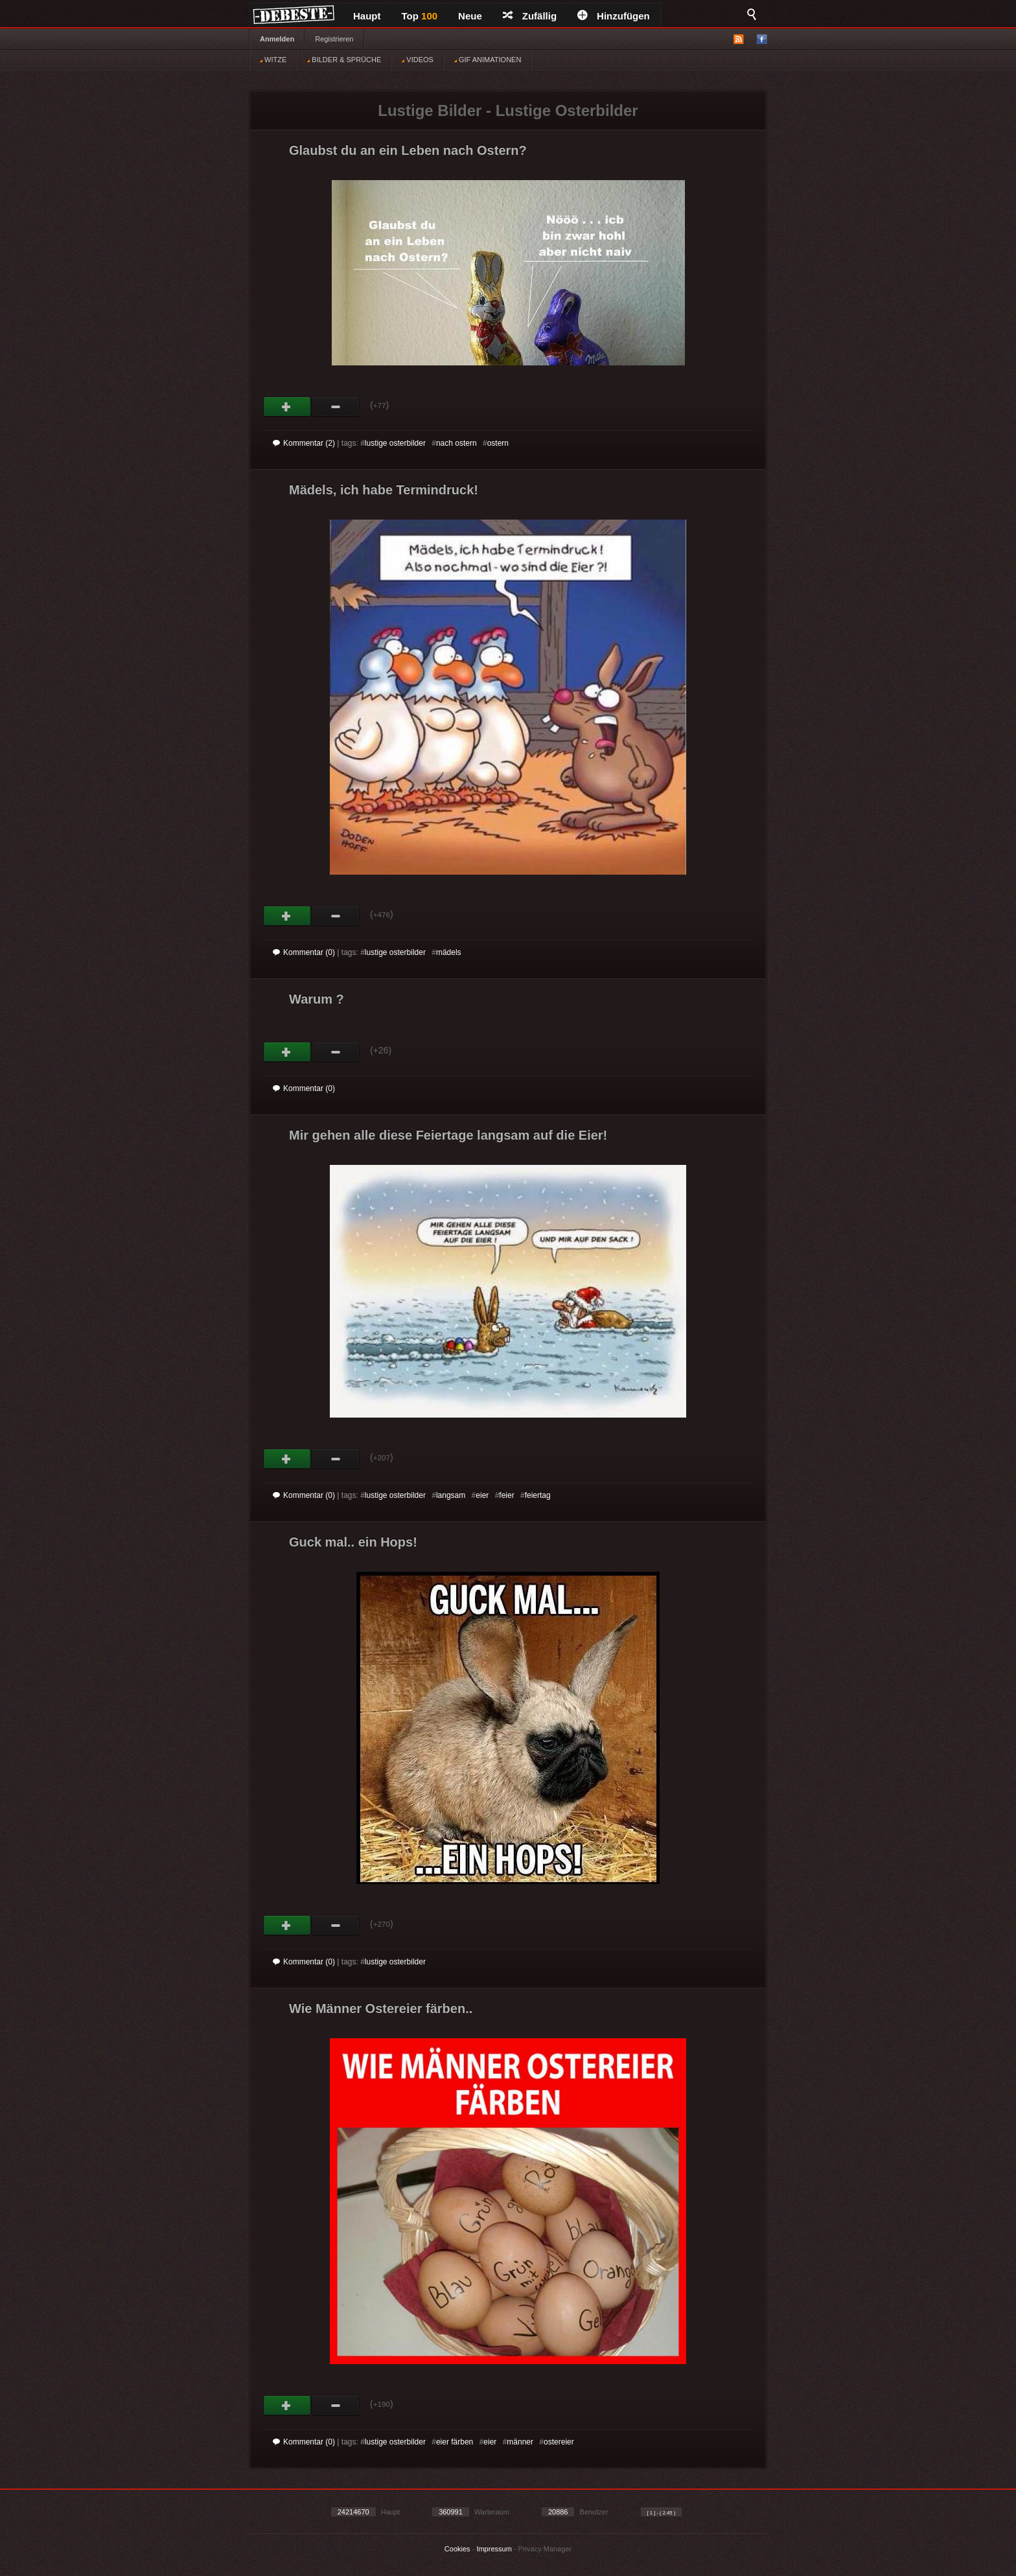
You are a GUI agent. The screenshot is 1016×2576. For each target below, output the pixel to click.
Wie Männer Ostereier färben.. (380, 2008)
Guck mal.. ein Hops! (353, 1542)
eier (482, 1495)
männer (520, 2441)
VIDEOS (417, 59)
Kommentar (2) (304, 443)
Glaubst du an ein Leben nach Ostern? (408, 150)
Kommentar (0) (304, 952)
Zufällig (530, 15)
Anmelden (277, 39)
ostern (498, 443)
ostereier (559, 2441)
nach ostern (456, 443)
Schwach (336, 407)
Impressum (493, 2549)
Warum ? (316, 999)
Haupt (367, 15)
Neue (470, 15)
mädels (448, 952)
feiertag (538, 1495)
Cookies (457, 2549)
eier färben (454, 2441)
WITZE (273, 59)
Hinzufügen (613, 15)
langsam (450, 1495)
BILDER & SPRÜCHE (344, 59)
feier (506, 1495)
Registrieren (334, 39)
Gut (287, 407)
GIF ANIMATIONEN (487, 59)
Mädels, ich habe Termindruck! (383, 490)
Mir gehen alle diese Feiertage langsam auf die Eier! (448, 1135)
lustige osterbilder (395, 443)
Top (420, 15)
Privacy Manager (545, 2549)
